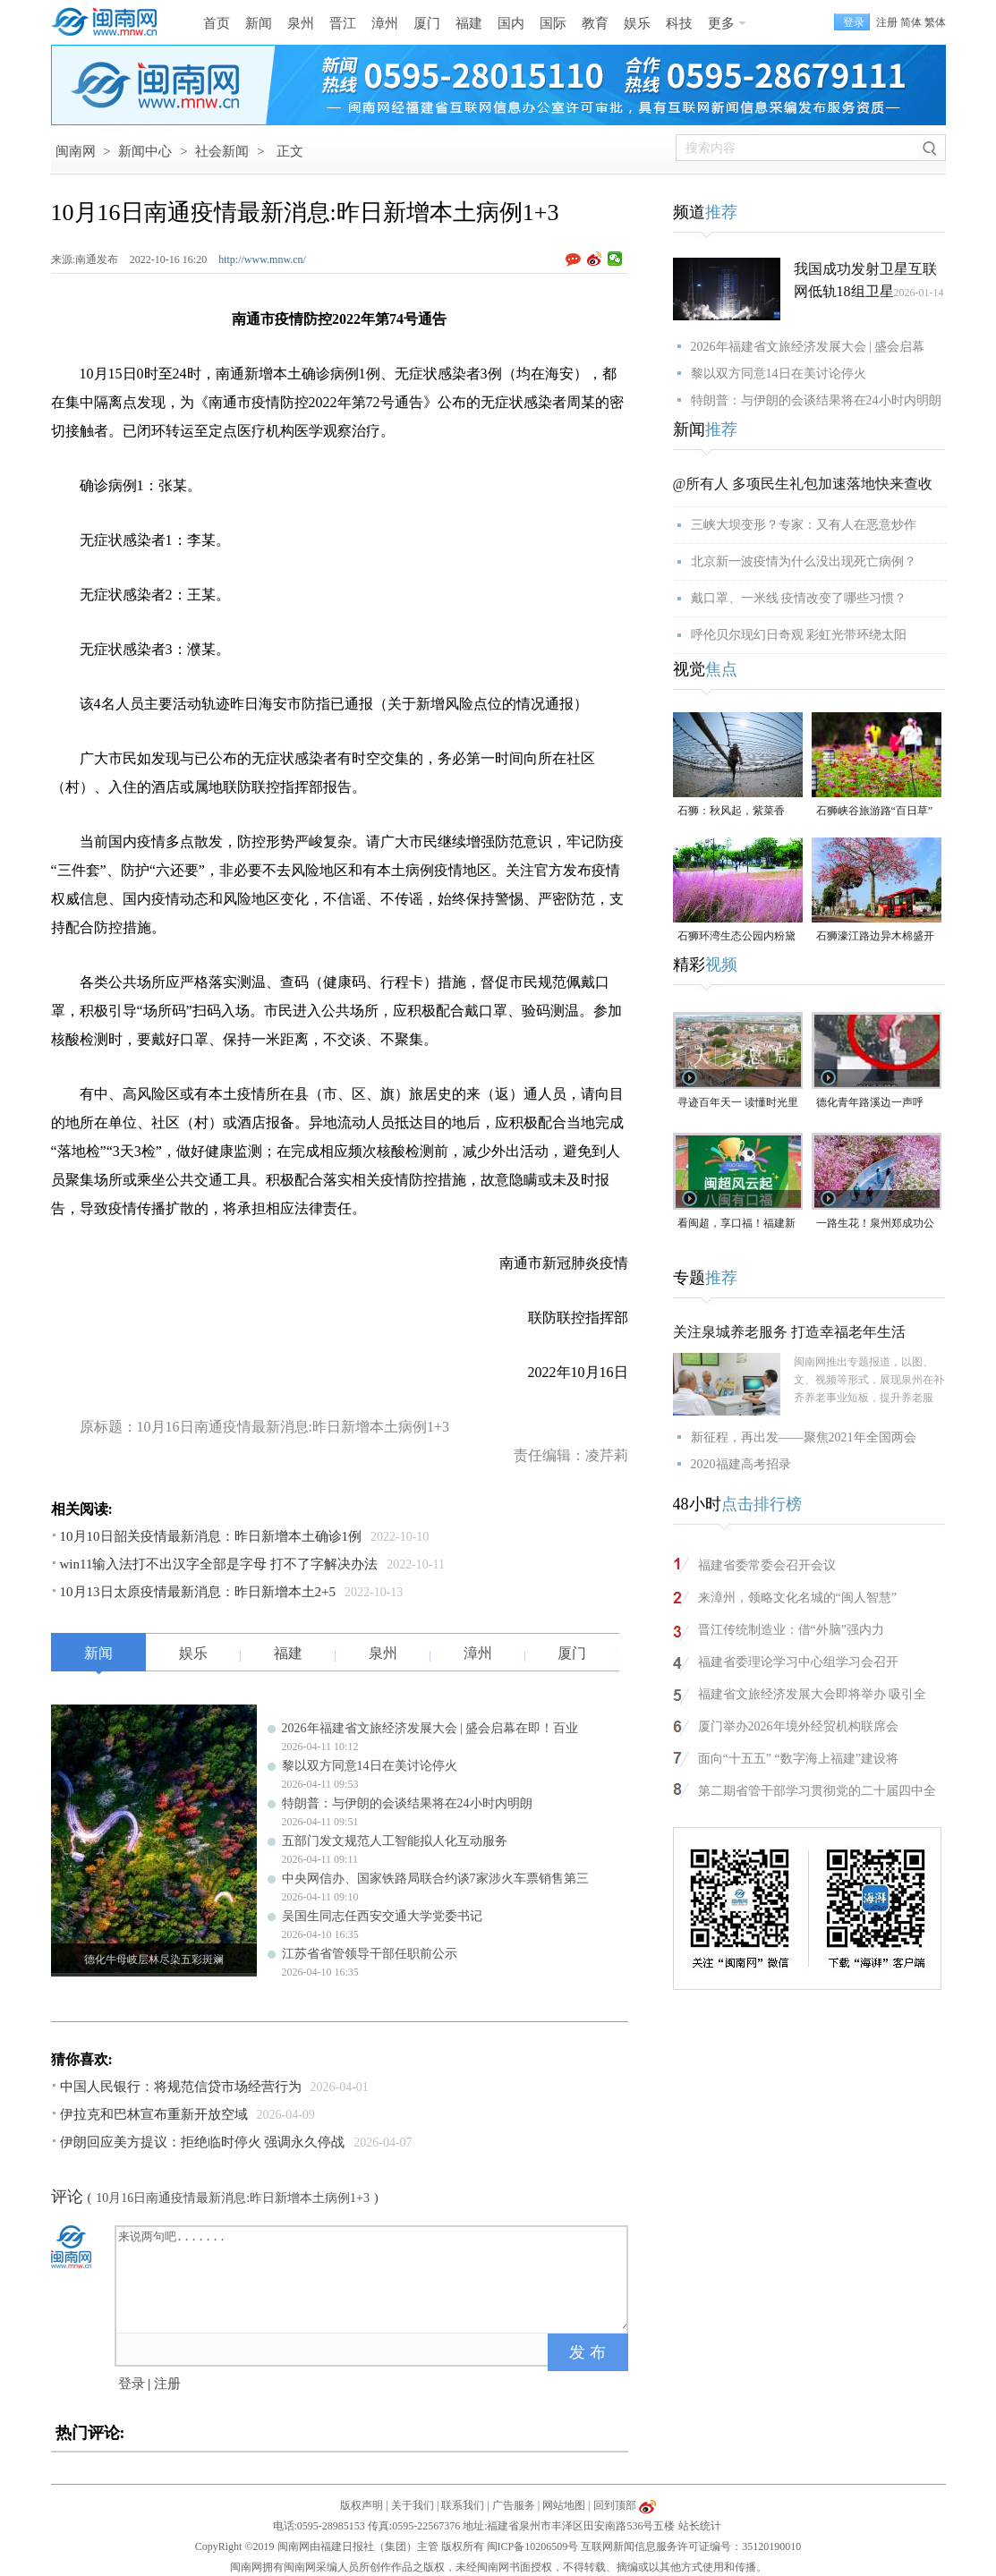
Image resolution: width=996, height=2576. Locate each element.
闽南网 (75, 151)
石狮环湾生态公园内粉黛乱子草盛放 (736, 937)
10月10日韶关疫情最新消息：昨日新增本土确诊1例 (211, 1536)
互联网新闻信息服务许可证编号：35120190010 (691, 2546)
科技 (679, 23)
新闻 (258, 23)
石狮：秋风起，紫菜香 (731, 810)
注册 (887, 22)
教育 (595, 23)
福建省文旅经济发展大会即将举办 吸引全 (812, 1694)
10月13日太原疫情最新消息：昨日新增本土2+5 (198, 1592)
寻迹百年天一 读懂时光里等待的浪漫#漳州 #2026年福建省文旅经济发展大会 (737, 1103)
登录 (131, 2383)
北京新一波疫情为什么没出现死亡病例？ (803, 561)
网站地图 (563, 2505)
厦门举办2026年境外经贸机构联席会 (798, 1726)
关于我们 (412, 2505)
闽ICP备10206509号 (533, 2546)
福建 (468, 23)
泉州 (300, 23)
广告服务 (513, 2505)
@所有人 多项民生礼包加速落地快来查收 (803, 483)
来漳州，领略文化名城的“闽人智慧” (797, 1597)
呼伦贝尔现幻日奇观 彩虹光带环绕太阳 (799, 635)
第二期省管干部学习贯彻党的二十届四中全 (817, 1791)
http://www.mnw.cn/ (262, 259)
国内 (511, 23)
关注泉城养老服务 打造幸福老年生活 (789, 1331)
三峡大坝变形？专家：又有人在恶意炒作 (803, 524)
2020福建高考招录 (741, 1464)
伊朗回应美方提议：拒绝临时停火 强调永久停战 (202, 2142)
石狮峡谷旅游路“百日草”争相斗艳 (874, 812)
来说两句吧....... (373, 2278)
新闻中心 (145, 151)
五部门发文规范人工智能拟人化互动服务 (394, 1841)
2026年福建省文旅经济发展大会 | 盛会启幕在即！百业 (430, 1728)
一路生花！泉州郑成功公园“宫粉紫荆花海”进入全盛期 (875, 1224)
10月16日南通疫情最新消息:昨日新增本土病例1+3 (233, 2198)
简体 (911, 22)
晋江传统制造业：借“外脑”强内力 (791, 1630)
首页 (216, 23)
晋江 (342, 23)
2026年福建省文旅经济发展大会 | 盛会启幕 (808, 346)
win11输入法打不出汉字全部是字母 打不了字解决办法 (219, 1564)
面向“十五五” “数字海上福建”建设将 (798, 1758)
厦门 (426, 23)
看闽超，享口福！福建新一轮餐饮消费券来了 (736, 1224)
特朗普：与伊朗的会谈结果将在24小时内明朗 (407, 1803)
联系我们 (462, 2505)
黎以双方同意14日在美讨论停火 (369, 1766)
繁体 (935, 22)
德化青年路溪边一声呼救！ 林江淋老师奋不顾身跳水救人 (876, 1103)
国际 (553, 23)
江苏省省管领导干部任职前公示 (369, 1953)
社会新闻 (222, 151)
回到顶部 (614, 2505)
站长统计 (699, 2526)
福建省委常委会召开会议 (767, 1565)
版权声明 (361, 2505)
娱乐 (637, 23)
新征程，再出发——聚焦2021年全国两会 (803, 1437)
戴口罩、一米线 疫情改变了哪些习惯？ (799, 598)
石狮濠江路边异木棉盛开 (875, 936)
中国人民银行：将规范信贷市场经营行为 (181, 2086)
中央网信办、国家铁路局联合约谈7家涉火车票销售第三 (435, 1878)
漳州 (384, 23)
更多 (721, 23)
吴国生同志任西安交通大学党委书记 (382, 1916)
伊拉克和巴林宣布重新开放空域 (154, 2114)
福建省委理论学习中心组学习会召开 (798, 1662)
